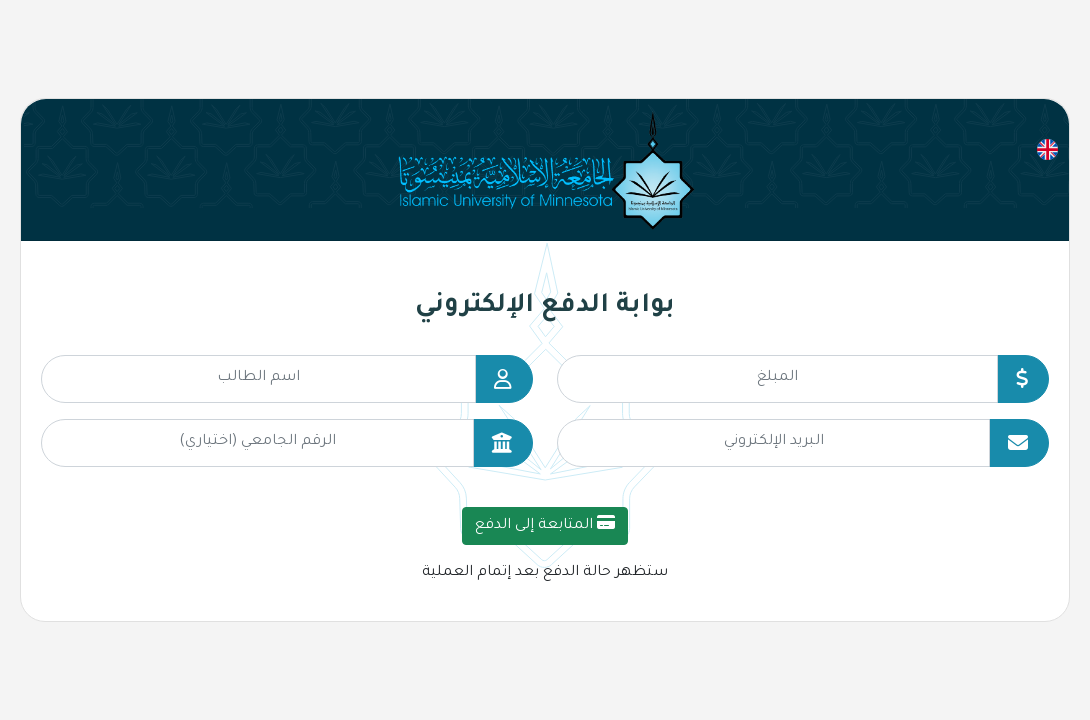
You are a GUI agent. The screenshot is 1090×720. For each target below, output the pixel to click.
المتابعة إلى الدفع (545, 524)
